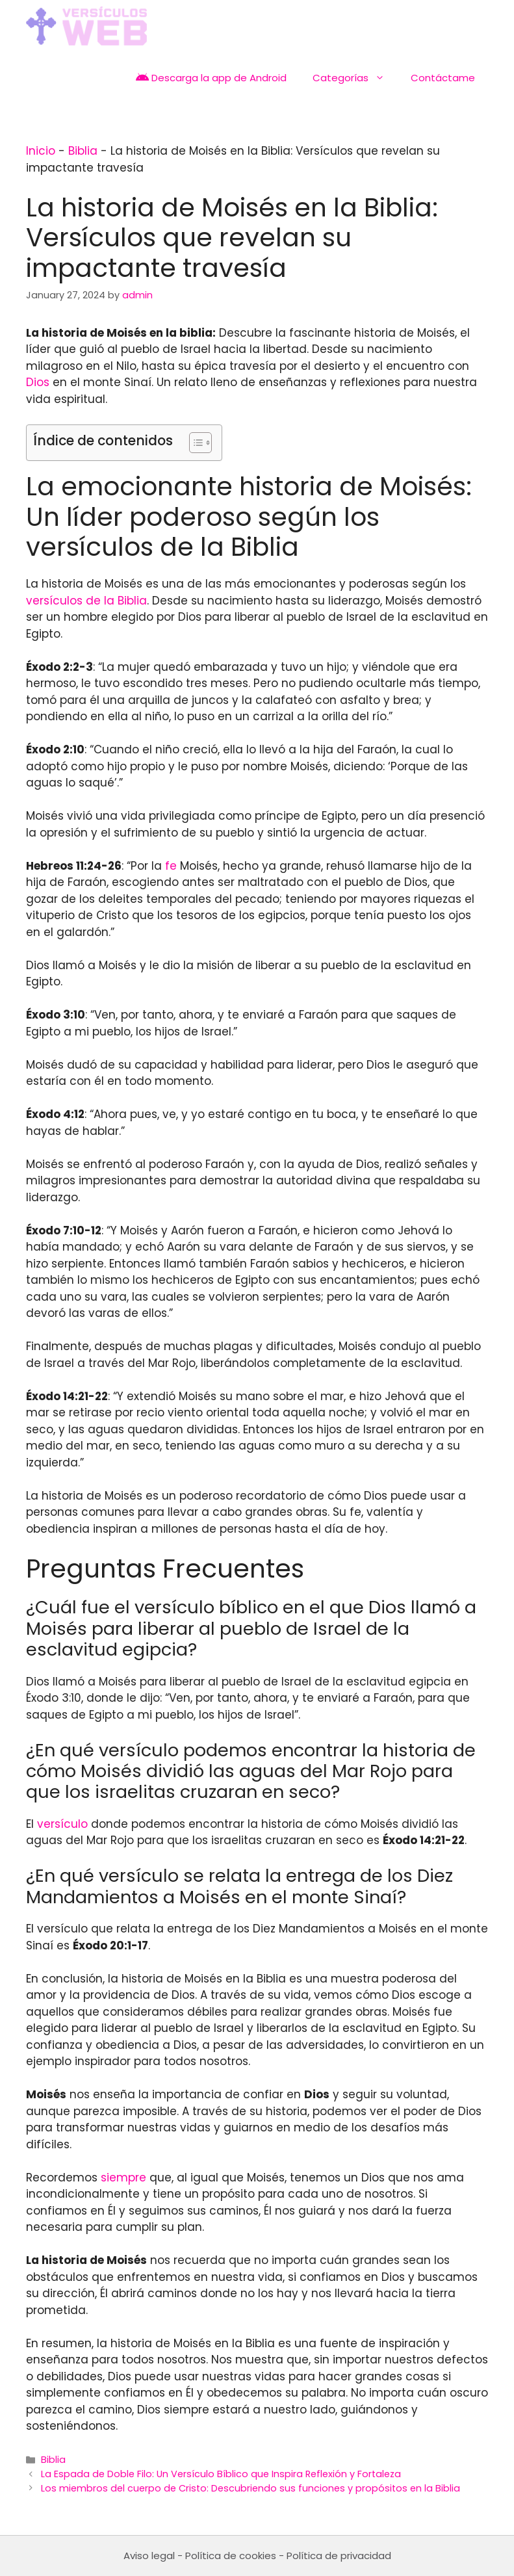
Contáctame (443, 78)
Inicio (40, 151)
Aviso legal (149, 2555)
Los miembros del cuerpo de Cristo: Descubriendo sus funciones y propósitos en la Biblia (250, 2488)
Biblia (82, 151)
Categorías (355, 78)
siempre (123, 2177)
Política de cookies (230, 2555)
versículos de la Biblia (86, 600)
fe (171, 866)
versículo (62, 1824)
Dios (37, 382)
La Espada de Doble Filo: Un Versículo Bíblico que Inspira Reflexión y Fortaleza (221, 2473)
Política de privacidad (339, 2555)
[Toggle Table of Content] (194, 443)
